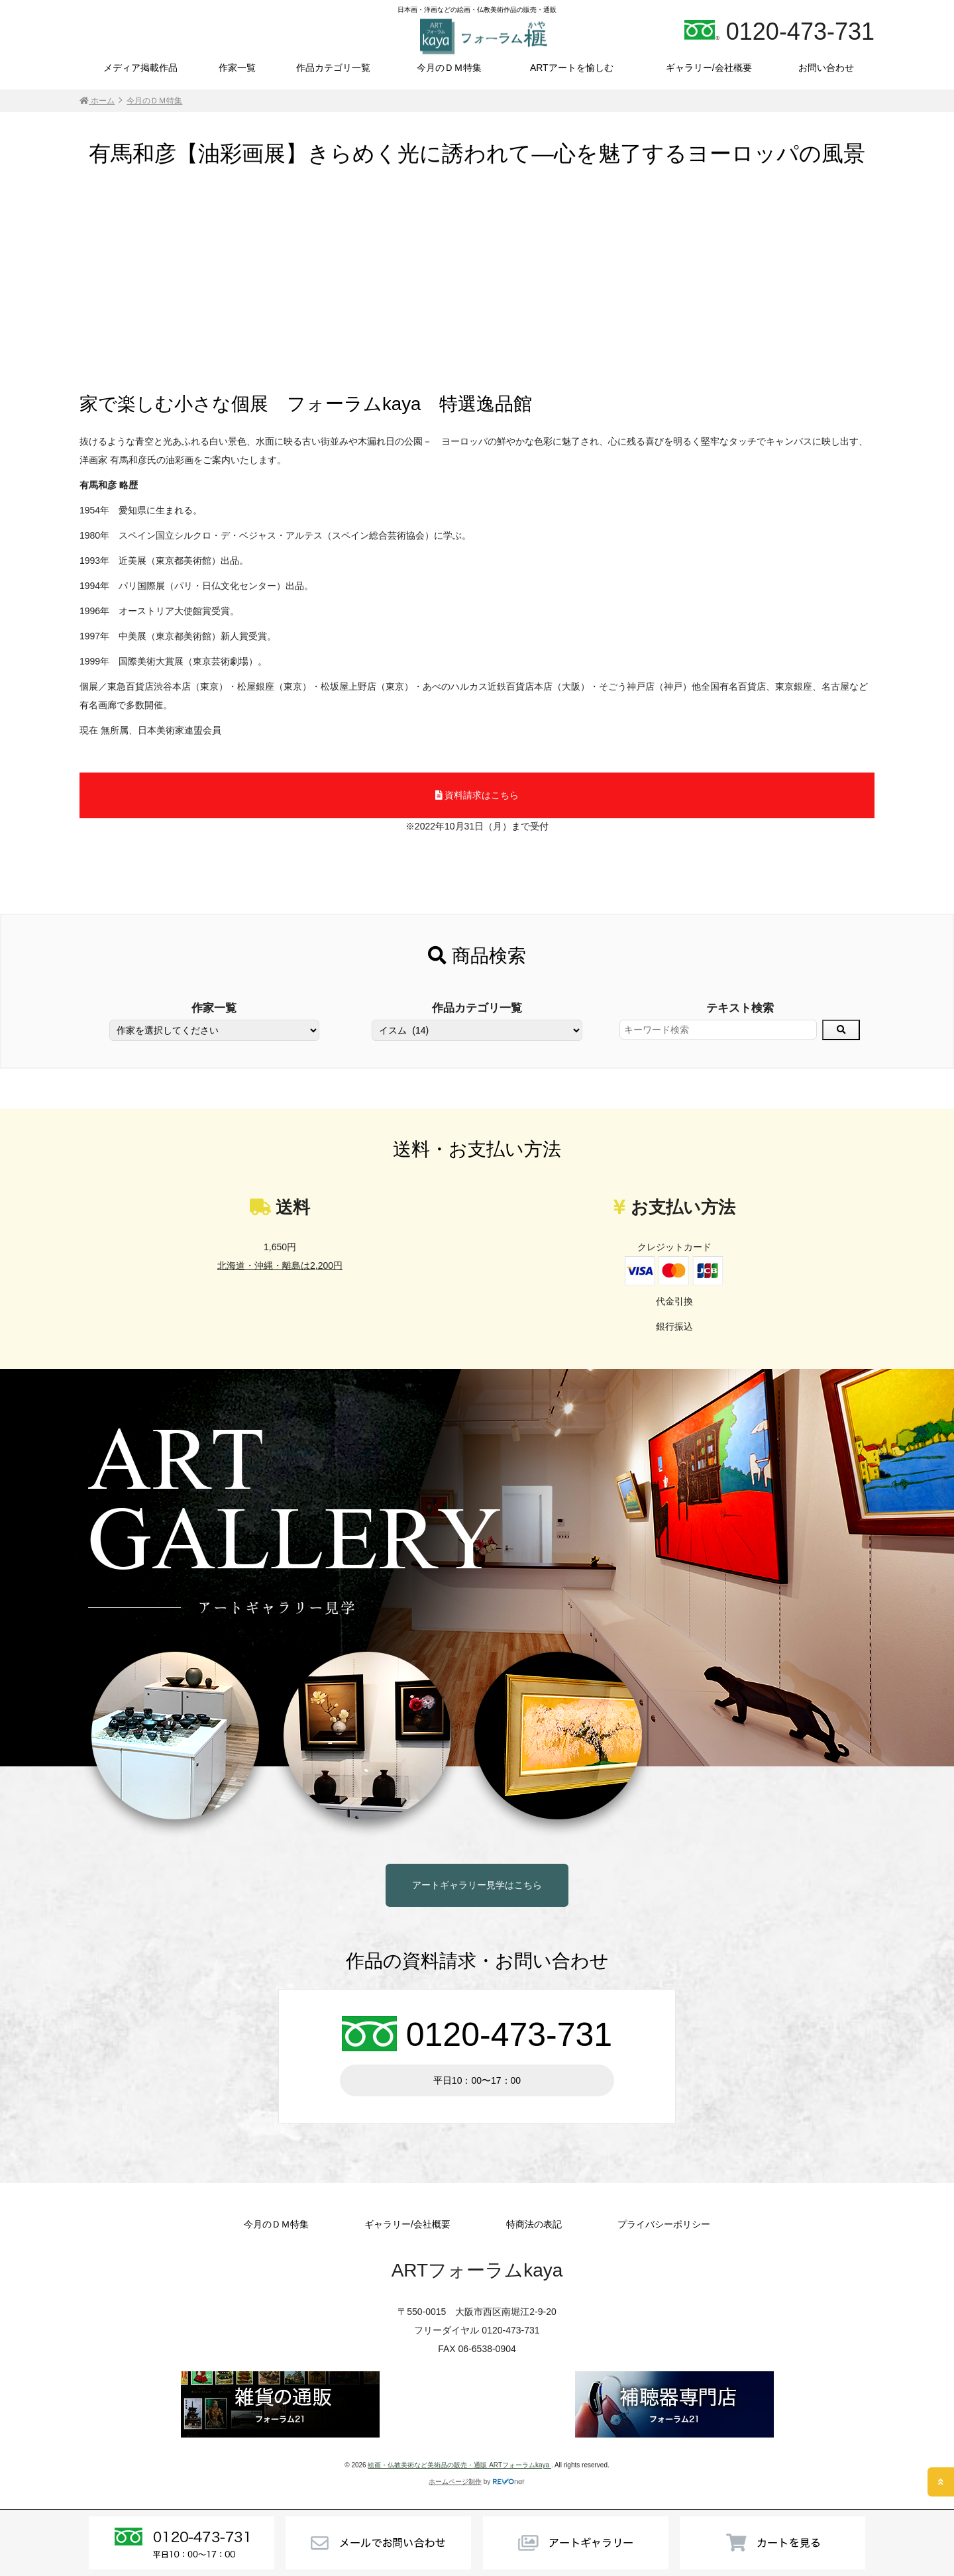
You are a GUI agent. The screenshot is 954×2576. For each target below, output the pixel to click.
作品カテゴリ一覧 (333, 67)
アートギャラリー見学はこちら (477, 1885)
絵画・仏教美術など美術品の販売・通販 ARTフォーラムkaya (459, 2465)
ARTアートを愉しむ (571, 67)
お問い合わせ (826, 67)
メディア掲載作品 (140, 67)
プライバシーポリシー (663, 2224)
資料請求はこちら (477, 795)
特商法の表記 (534, 2224)
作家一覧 (237, 67)
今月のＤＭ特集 (449, 67)
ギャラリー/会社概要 (709, 67)
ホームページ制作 (455, 2481)
